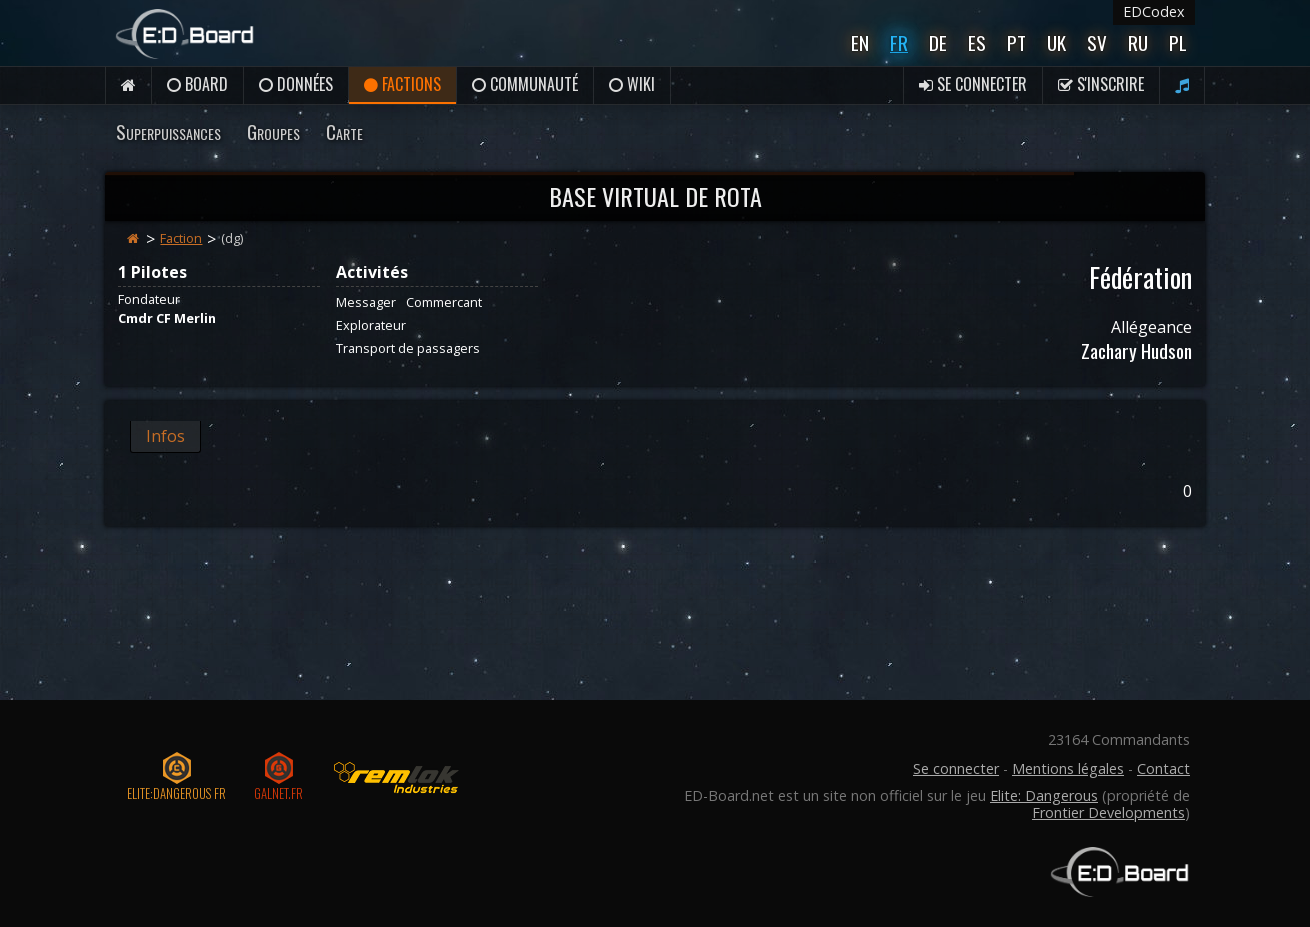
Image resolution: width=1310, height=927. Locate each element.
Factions (402, 84)
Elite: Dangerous (1044, 795)
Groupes (273, 131)
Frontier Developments (1108, 812)
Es (977, 42)
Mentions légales (1068, 768)
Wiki (632, 84)
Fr (899, 42)
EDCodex (1154, 11)
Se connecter (973, 84)
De (938, 42)
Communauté (525, 84)
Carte (344, 131)
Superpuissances (168, 131)
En (860, 42)
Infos (165, 436)
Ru (1138, 42)
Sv (1097, 42)
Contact (1163, 768)
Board (197, 84)
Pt (1016, 42)
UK (1056, 42)
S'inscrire (1101, 84)
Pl (1178, 42)
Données (296, 84)
